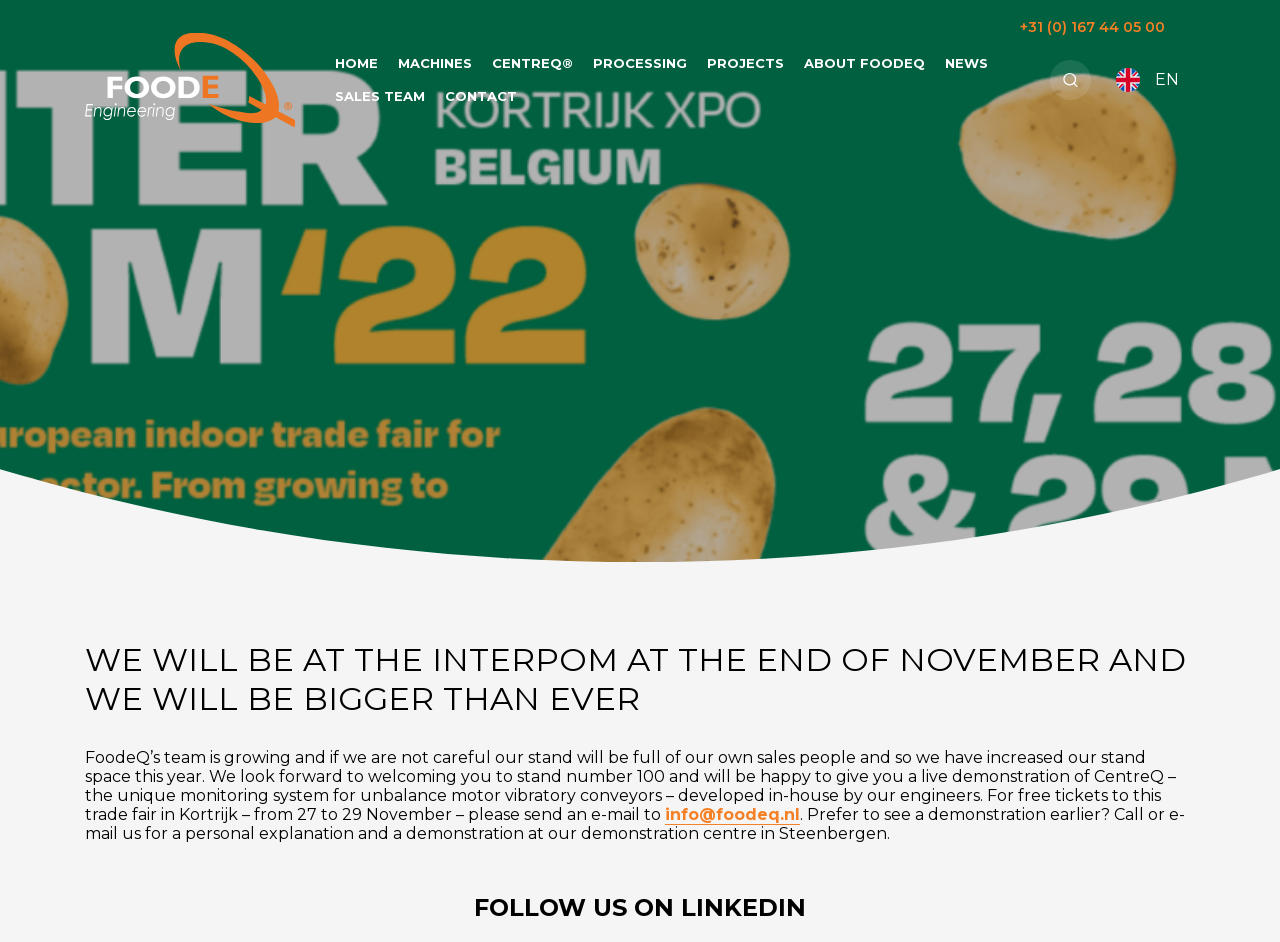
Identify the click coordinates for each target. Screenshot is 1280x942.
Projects (745, 63)
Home (356, 63)
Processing (640, 63)
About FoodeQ (864, 63)
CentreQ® (532, 63)
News (966, 63)
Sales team (380, 96)
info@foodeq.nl (732, 814)
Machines (435, 63)
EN (1147, 80)
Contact (481, 96)
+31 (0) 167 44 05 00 (1092, 27)
